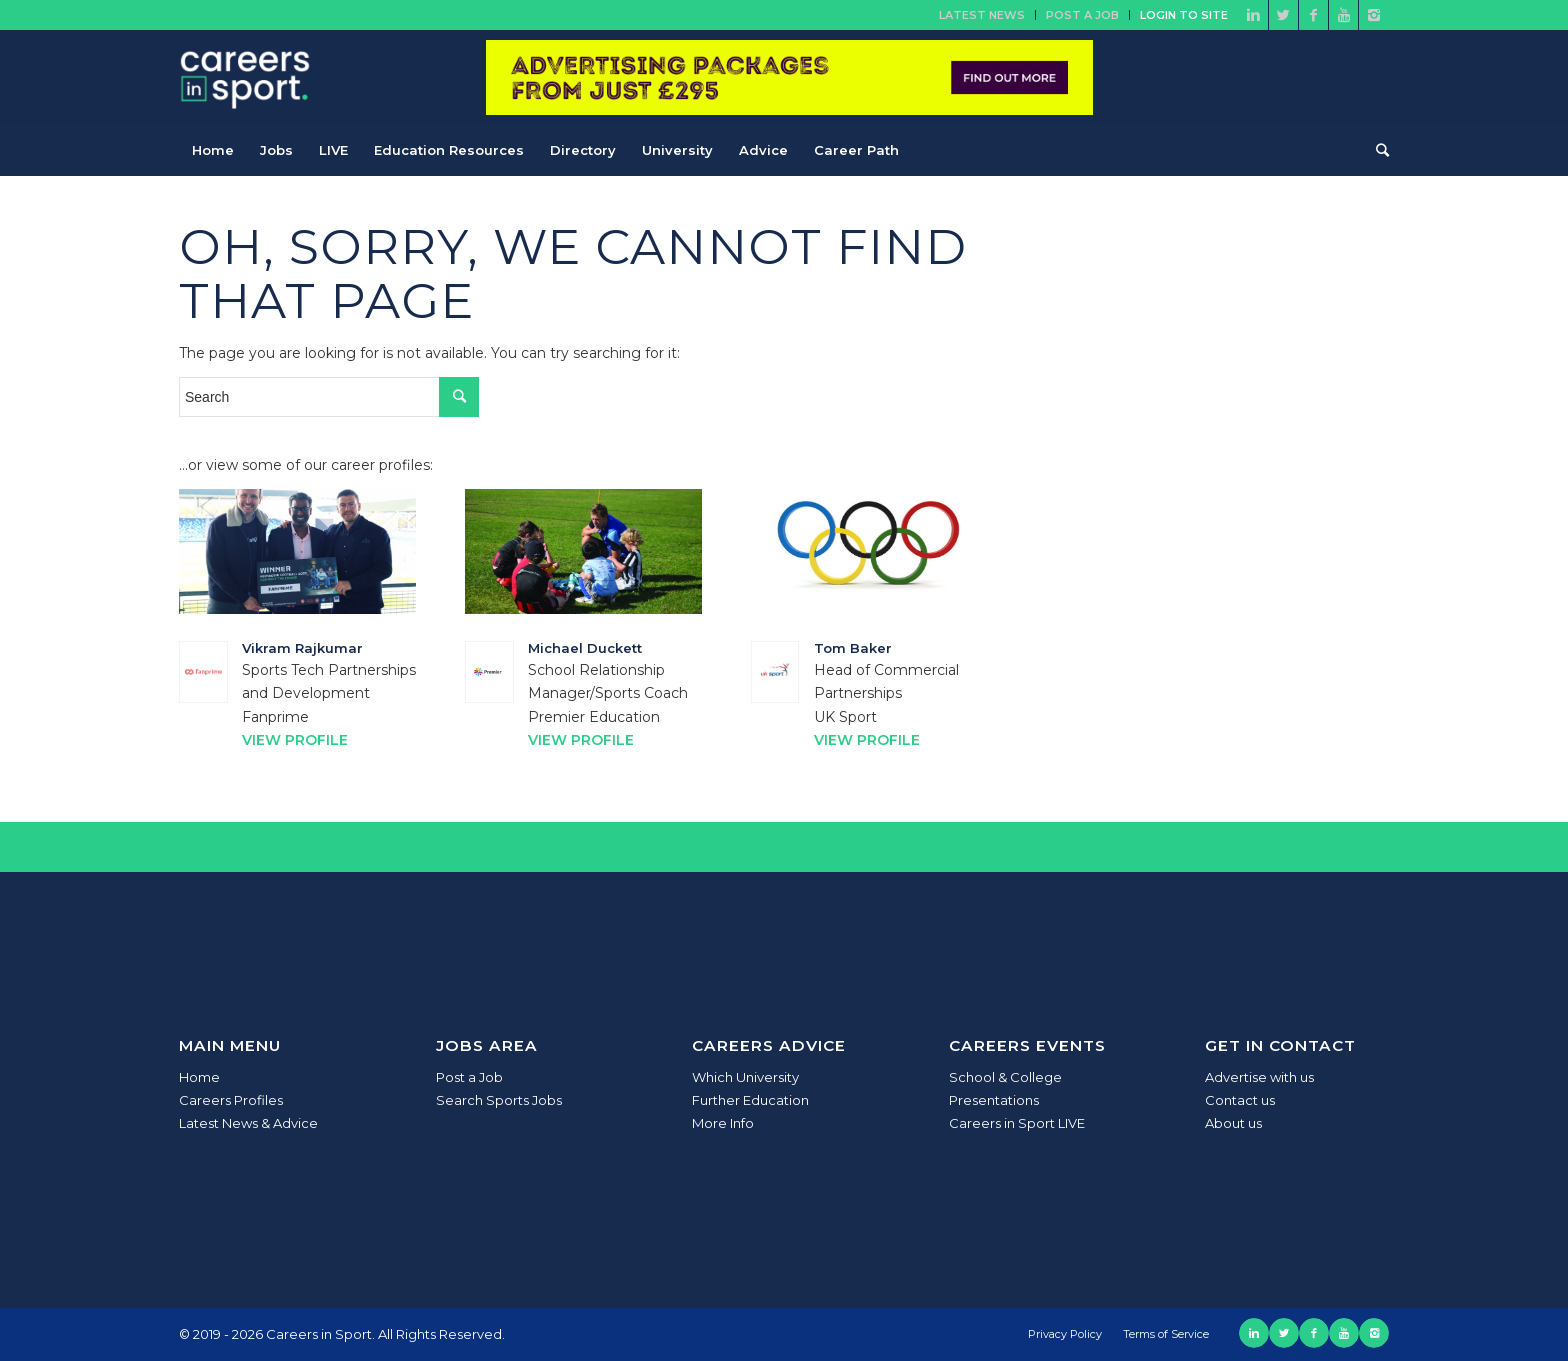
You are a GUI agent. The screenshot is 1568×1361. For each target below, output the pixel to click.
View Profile (295, 740)
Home (199, 1077)
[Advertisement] (1238, 345)
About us (1233, 1123)
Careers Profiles (231, 1100)
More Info (723, 1123)
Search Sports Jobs (499, 1100)
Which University (745, 1077)
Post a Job (1082, 15)
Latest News (982, 15)
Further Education (750, 1100)
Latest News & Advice (248, 1123)
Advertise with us (1259, 1077)
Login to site (1184, 15)
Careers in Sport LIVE (1017, 1123)
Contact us (1240, 1100)
